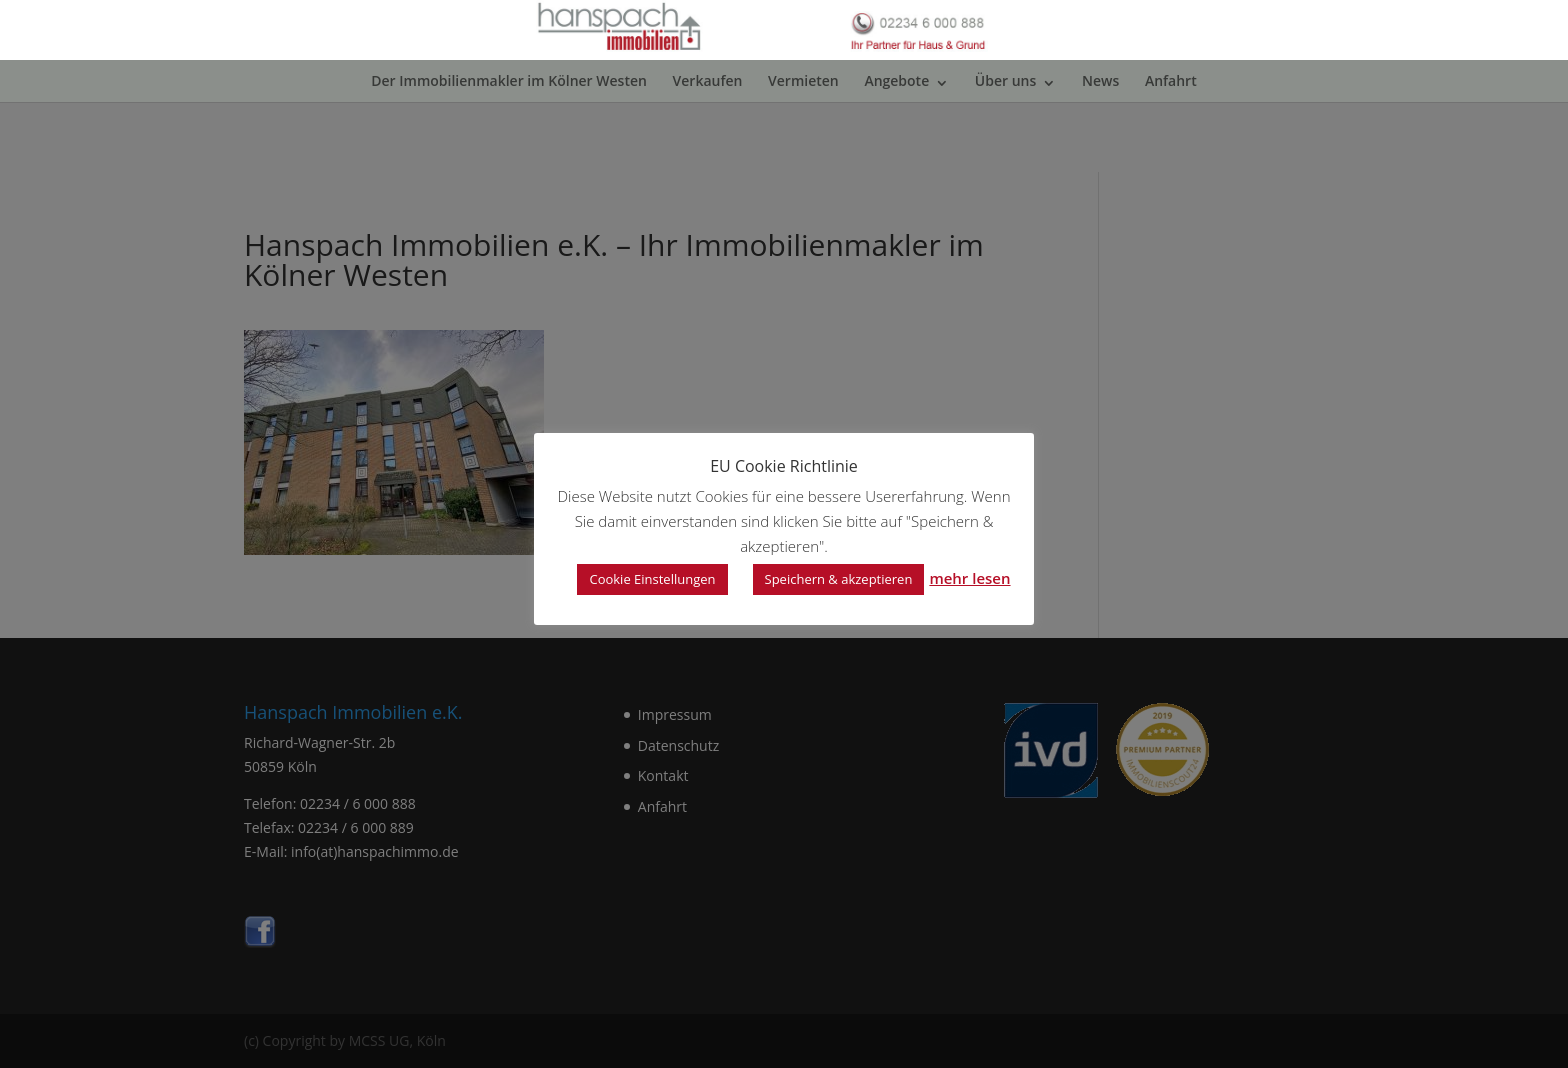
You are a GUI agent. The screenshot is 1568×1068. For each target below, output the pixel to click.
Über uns (1005, 150)
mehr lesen (969, 578)
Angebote (896, 150)
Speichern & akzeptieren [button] (839, 579)
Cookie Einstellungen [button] (652, 579)
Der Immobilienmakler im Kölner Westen (509, 150)
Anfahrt (1171, 150)
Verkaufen (708, 150)
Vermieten (803, 150)
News (1100, 150)
